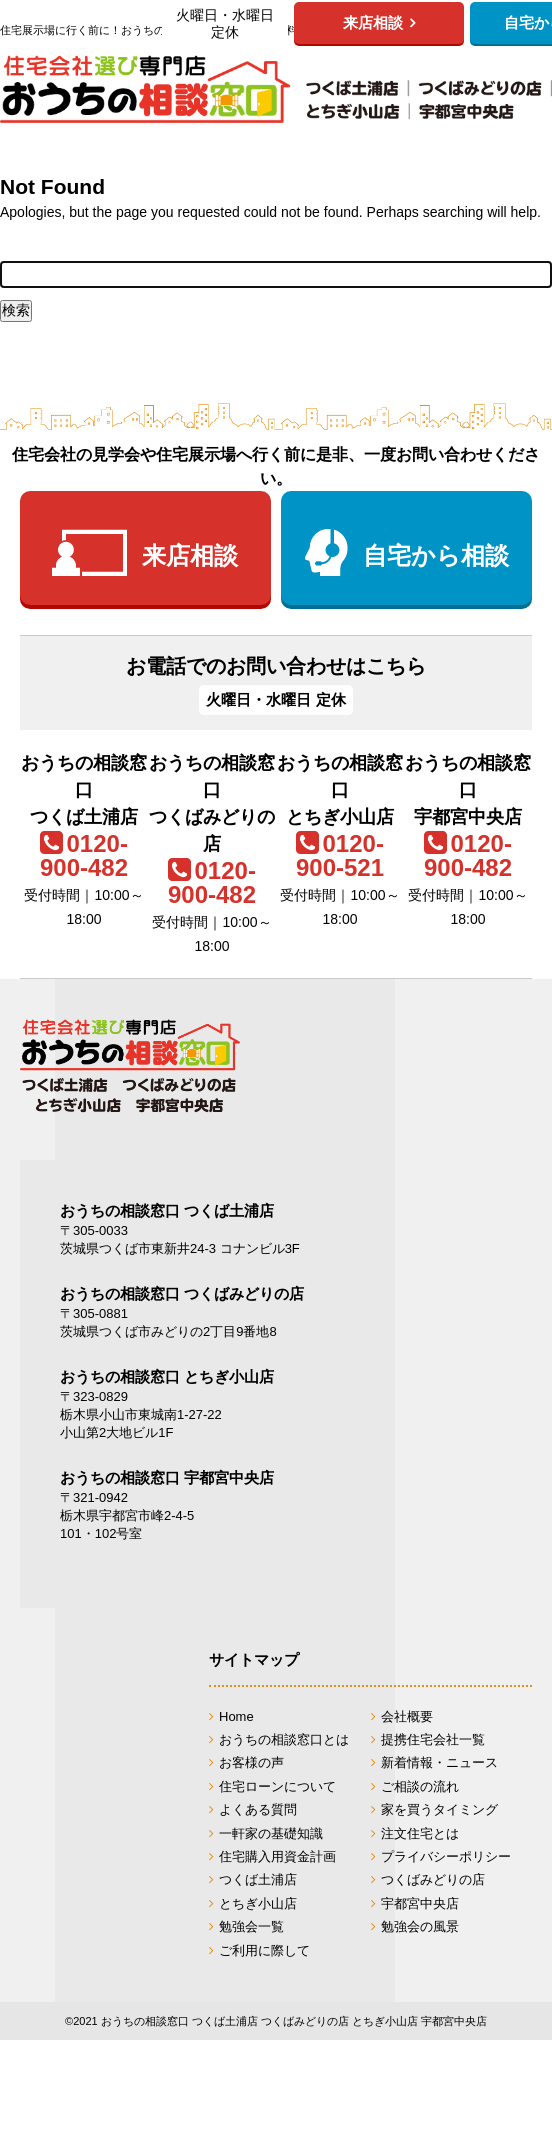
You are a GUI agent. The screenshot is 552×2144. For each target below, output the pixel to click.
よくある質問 (258, 1809)
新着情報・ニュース (439, 1762)
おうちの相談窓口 (276, 89)
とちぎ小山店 (258, 1903)
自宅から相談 (436, 555)
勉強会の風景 (420, 1926)
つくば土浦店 (258, 1879)
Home (236, 1716)
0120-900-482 (84, 855)
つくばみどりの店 (433, 1879)
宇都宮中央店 (420, 1903)
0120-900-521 (340, 855)
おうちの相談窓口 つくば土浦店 (167, 1210)
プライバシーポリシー (446, 1856)
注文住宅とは (420, 1833)
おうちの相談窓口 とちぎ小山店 (167, 1376)
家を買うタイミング (439, 1809)
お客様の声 (251, 1762)
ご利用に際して (264, 1950)
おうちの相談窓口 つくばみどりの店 (182, 1293)
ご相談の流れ (420, 1786)
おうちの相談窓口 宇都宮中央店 (167, 1477)
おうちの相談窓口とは (284, 1739)
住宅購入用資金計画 (277, 1856)
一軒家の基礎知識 (271, 1833)
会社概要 (407, 1716)
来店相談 (190, 555)
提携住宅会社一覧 (433, 1739)
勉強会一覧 (251, 1926)
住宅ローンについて (277, 1786)
